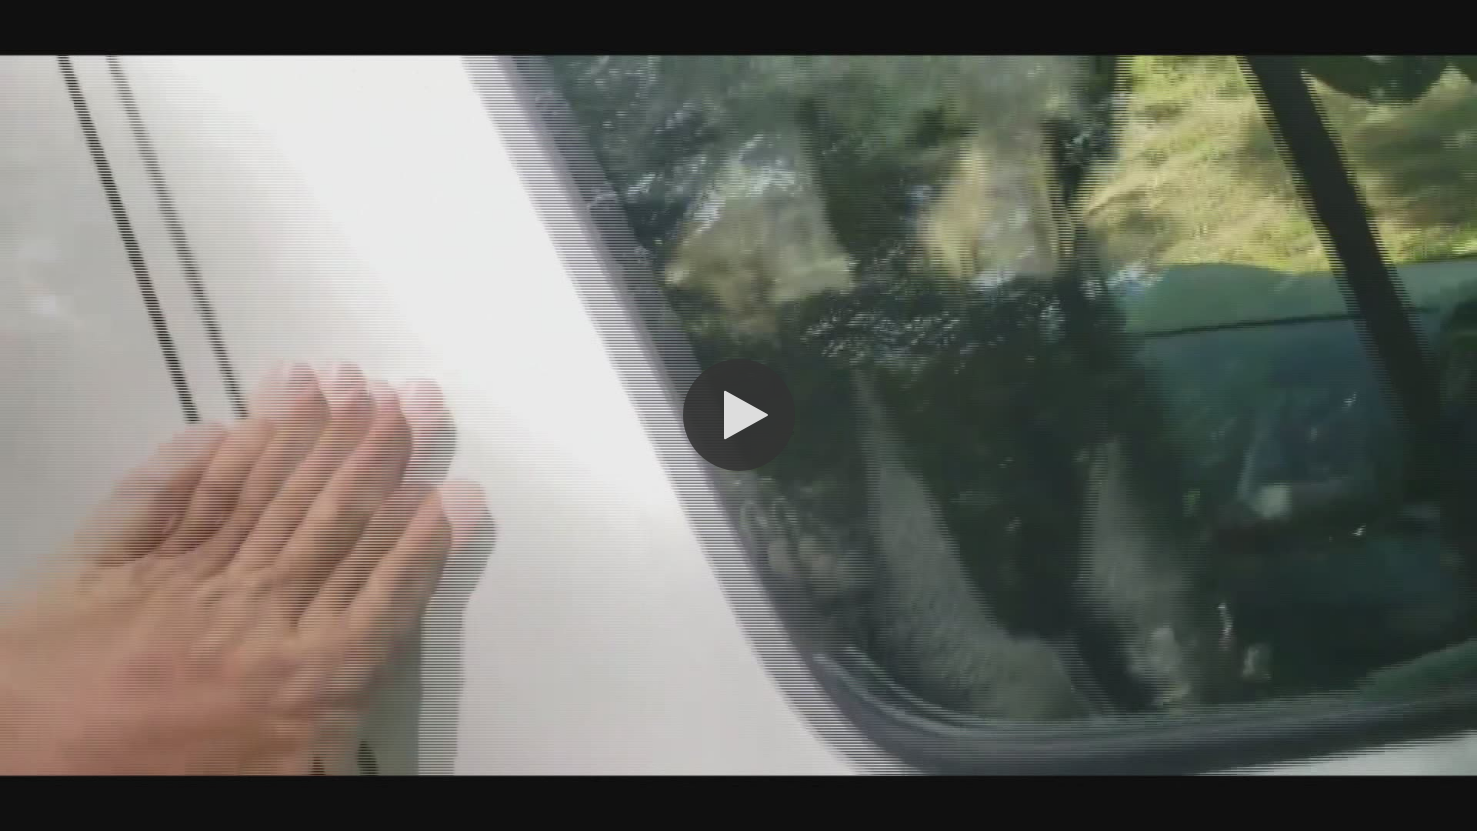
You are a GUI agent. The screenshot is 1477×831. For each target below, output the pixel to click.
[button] (739, 415)
